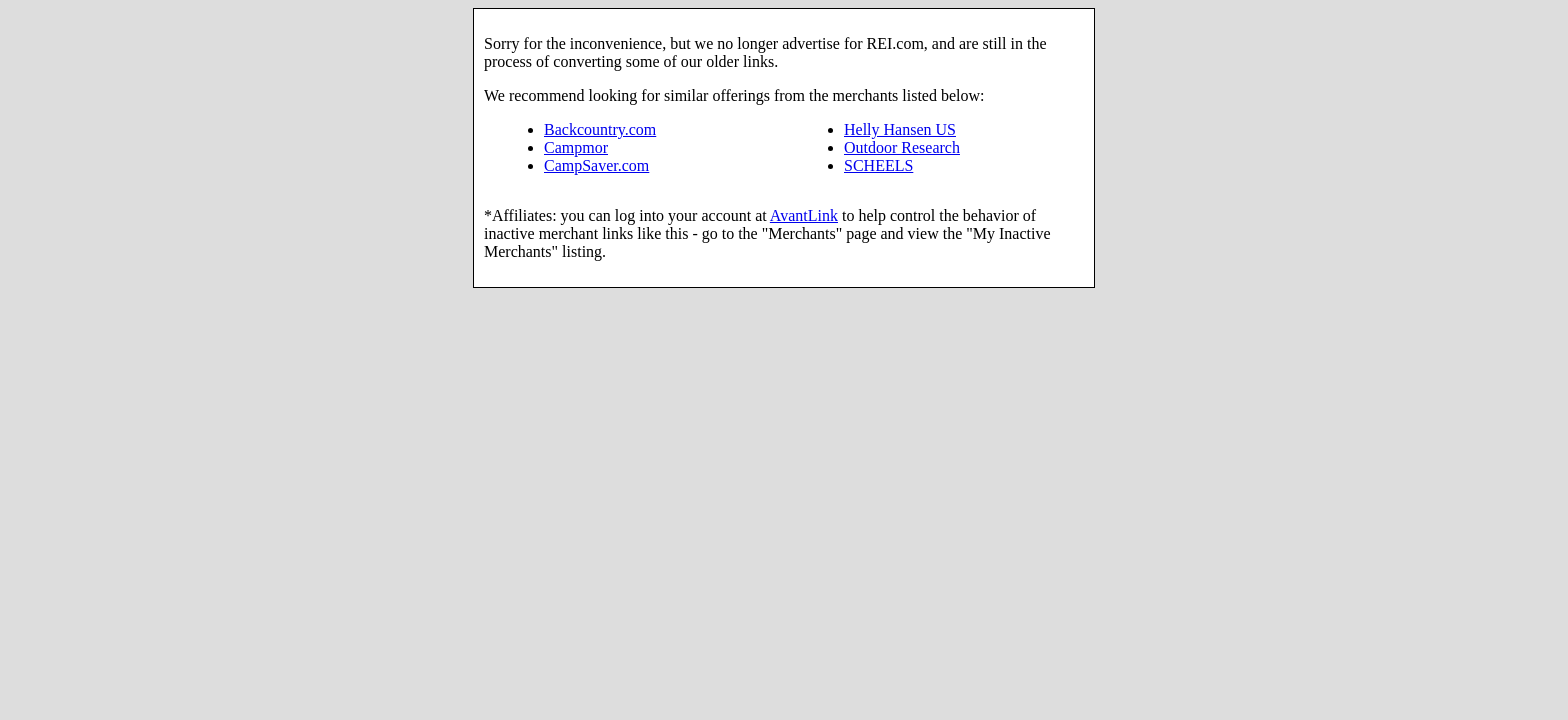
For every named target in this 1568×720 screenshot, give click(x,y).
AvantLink (804, 215)
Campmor (576, 147)
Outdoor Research (902, 147)
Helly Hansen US (900, 129)
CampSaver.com (596, 165)
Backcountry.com (600, 129)
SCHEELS (878, 165)
